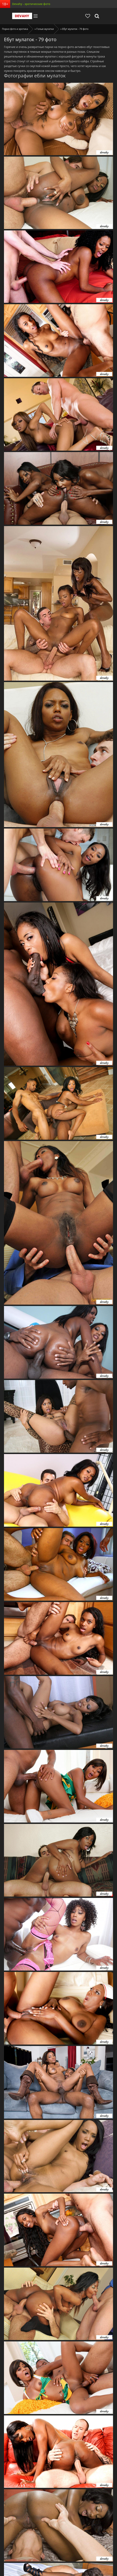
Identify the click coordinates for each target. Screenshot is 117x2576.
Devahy (21, 16)
